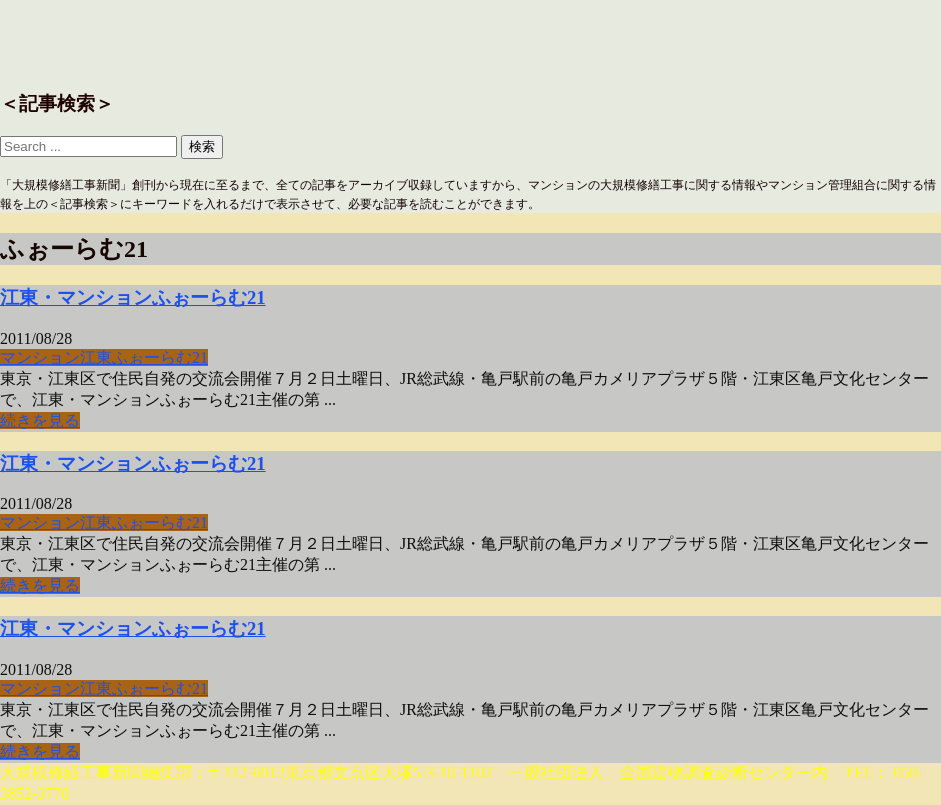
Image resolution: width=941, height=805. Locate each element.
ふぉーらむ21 (160, 357)
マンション (40, 357)
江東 (96, 357)
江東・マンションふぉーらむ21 (133, 297)
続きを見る (40, 420)
